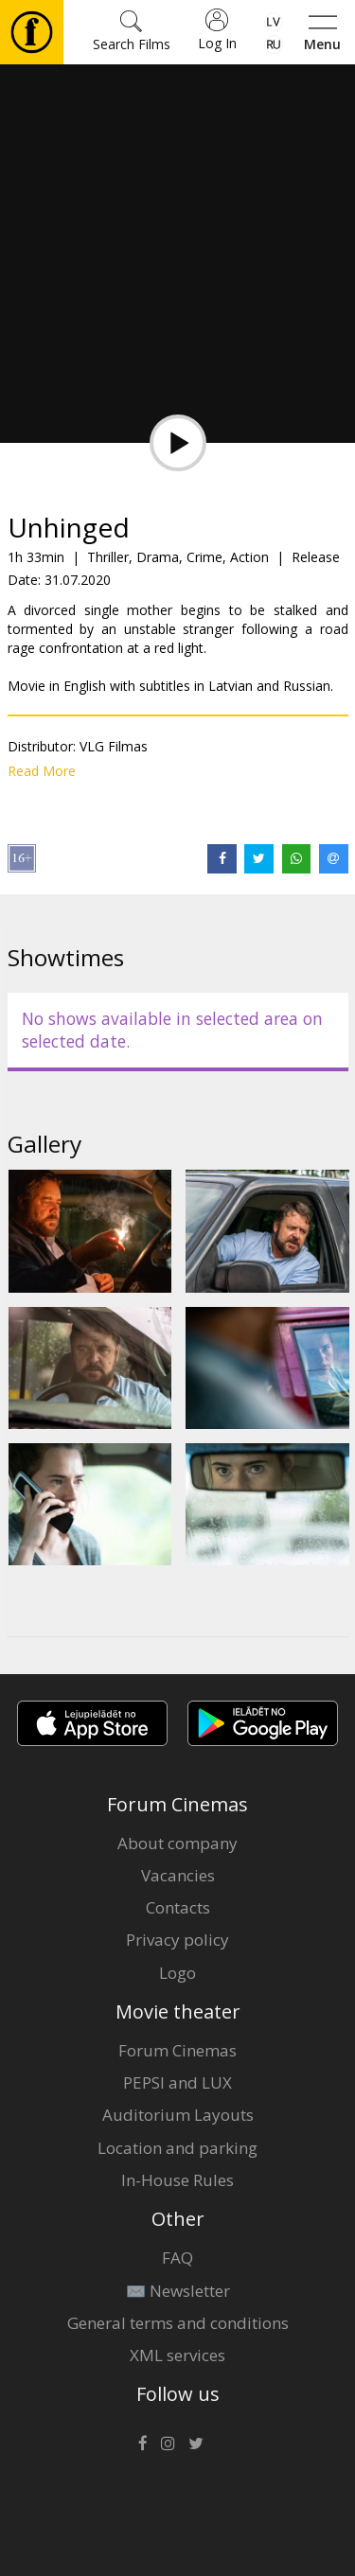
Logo (177, 1973)
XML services (177, 2355)
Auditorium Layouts (178, 2115)
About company (177, 1843)
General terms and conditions (178, 2323)
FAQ (177, 2257)
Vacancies (178, 1875)
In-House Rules (177, 2180)
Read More (42, 771)
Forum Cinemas (177, 2050)
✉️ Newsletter (178, 2291)
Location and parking (177, 2148)
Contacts (178, 1907)
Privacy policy (177, 1939)
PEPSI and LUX (177, 2082)
